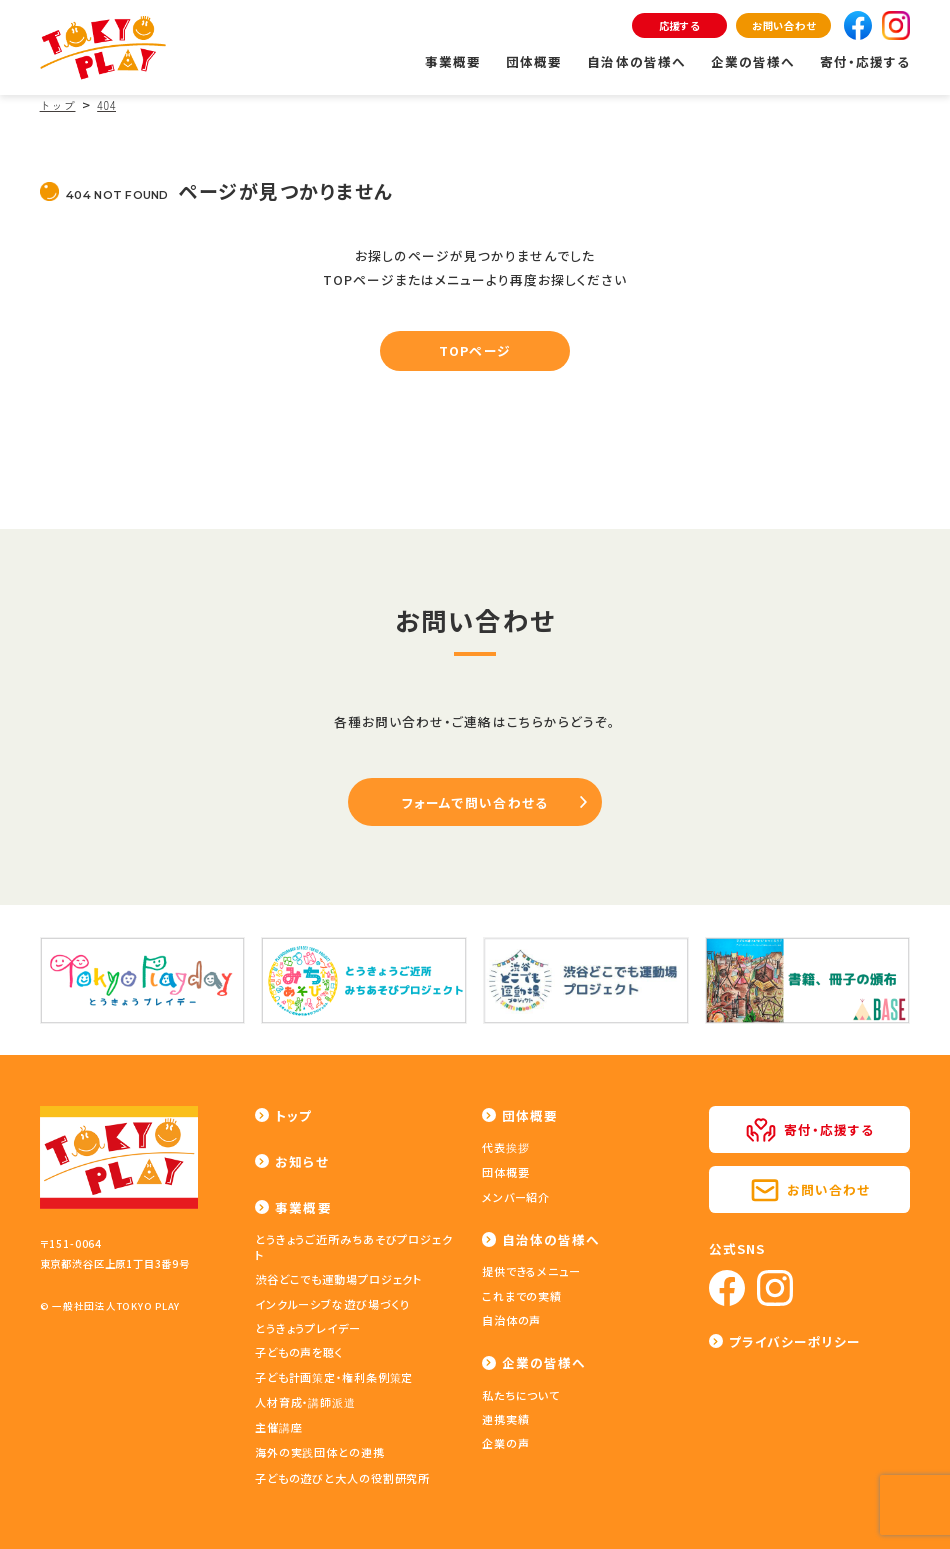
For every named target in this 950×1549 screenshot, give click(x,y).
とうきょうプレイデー (308, 1328)
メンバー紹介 (516, 1197)
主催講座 (279, 1427)
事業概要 (453, 61)
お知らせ (301, 1161)
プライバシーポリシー (795, 1341)
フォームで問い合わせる (474, 802)
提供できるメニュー (531, 1271)
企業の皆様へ (753, 61)
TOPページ (474, 350)
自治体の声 (511, 1320)
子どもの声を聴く (299, 1352)
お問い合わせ (784, 25)
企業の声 (506, 1443)
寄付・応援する (865, 61)
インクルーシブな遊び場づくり (332, 1304)
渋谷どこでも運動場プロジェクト (338, 1279)
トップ (293, 1115)
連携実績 (506, 1419)
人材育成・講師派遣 (305, 1402)
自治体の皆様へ (636, 61)
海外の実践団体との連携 (320, 1452)
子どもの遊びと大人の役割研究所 (342, 1478)
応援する (679, 25)
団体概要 (534, 61)
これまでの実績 (522, 1296)
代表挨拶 (506, 1147)
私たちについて (521, 1395)
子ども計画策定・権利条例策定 (334, 1377)
